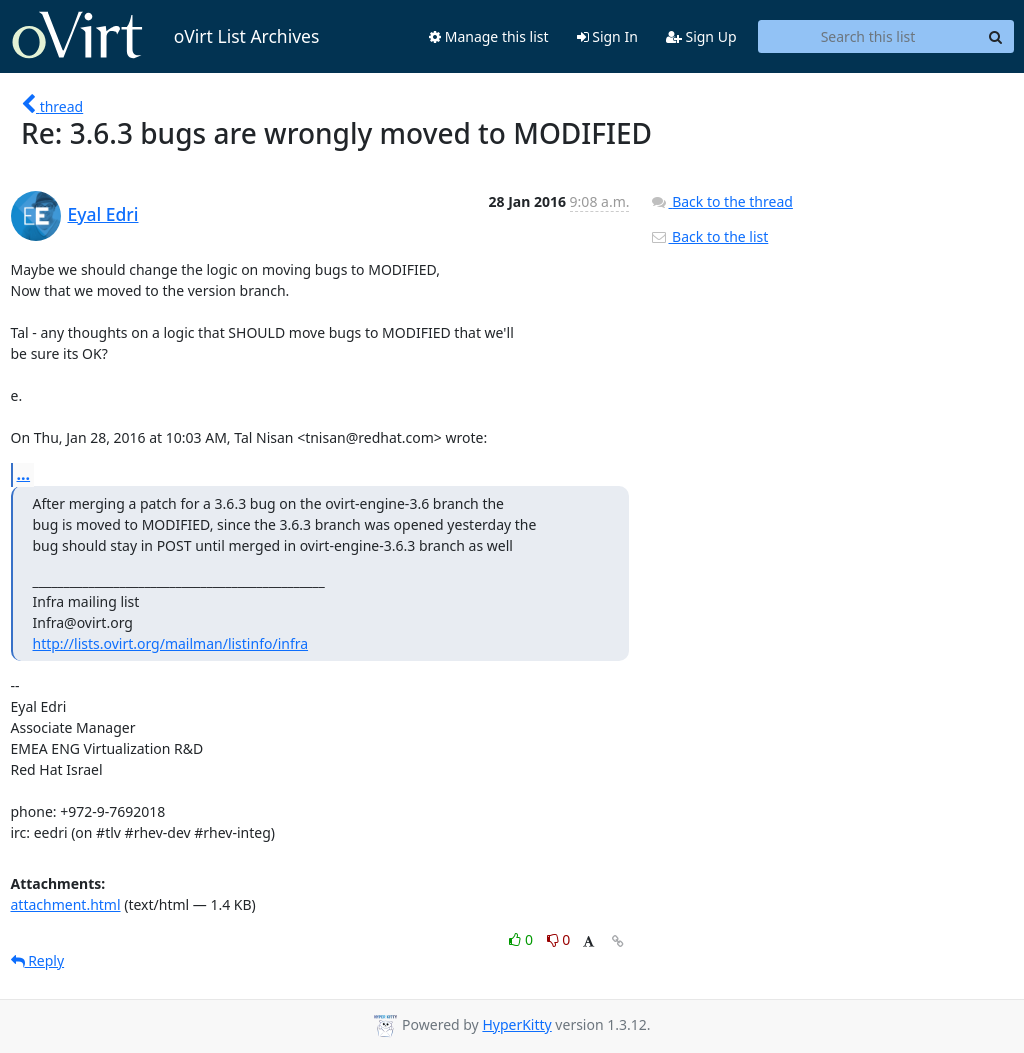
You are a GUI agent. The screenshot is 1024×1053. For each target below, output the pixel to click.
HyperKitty (516, 1024)
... (24, 474)
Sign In (607, 36)
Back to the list (709, 236)
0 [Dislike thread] (559, 939)
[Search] (996, 37)
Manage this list (489, 36)
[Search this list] (868, 37)
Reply (38, 960)
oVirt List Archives (165, 36)
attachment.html (66, 904)
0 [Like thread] (522, 939)
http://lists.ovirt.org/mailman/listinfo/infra (171, 643)
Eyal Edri (103, 214)
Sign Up (701, 36)
